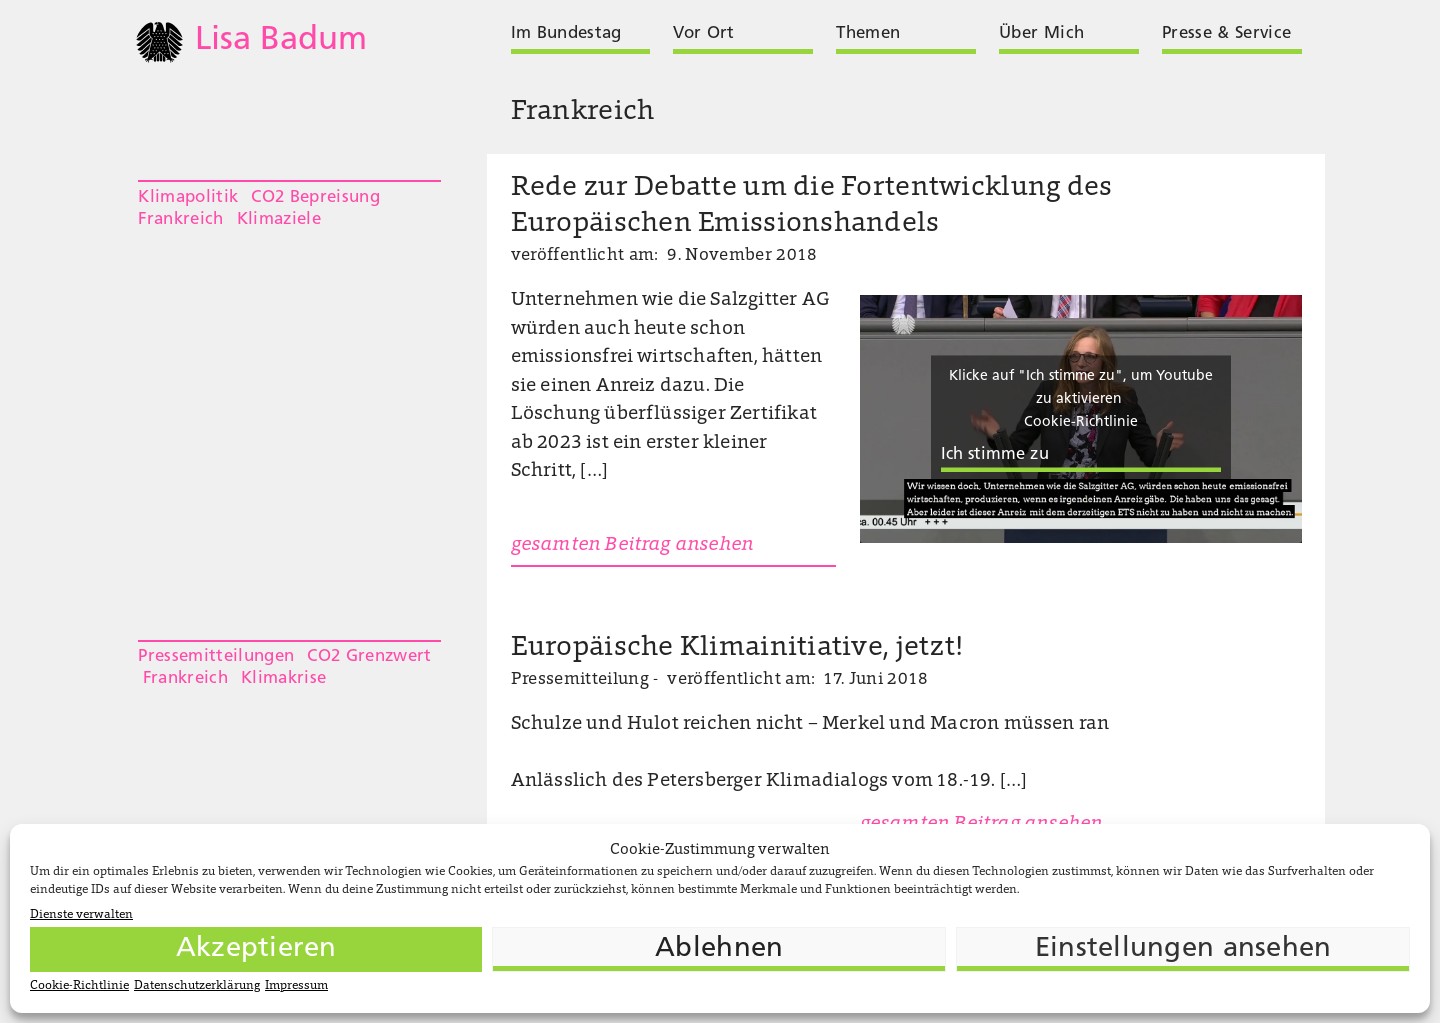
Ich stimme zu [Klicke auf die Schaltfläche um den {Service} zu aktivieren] (995, 455)
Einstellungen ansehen (1183, 949)
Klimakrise (283, 678)
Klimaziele (279, 219)
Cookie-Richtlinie (79, 986)
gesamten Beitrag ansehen (632, 545)
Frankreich (180, 219)
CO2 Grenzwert (369, 656)
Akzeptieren (256, 949)
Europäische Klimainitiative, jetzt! (737, 648)
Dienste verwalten (81, 915)
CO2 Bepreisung (315, 197)
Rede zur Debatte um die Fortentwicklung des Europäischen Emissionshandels (812, 206)
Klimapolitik (188, 197)
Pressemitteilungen (216, 656)
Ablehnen (719, 949)
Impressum (296, 986)
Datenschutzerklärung (197, 986)
